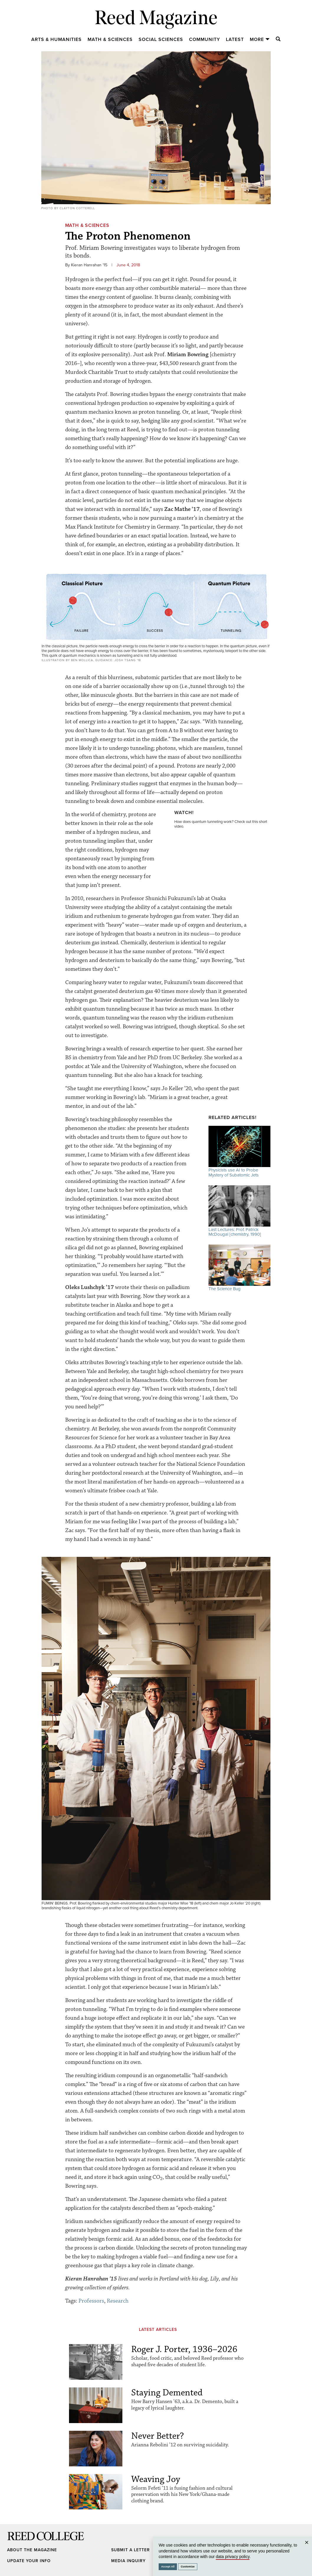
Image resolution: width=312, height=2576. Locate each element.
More (260, 39)
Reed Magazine (156, 19)
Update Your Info (29, 2560)
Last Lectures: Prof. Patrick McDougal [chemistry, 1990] (239, 1211)
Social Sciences (161, 39)
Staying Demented (167, 2392)
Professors (91, 2300)
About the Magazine (32, 2549)
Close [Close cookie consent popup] (306, 2548)
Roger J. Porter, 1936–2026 (184, 2349)
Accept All (168, 2566)
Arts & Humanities (56, 39)
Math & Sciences (110, 39)
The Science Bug (239, 1268)
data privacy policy (232, 2556)
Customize (188, 2566)
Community (204, 39)
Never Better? (157, 2436)
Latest (235, 39)
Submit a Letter (130, 2549)
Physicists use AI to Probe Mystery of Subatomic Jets (239, 1152)
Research (118, 2300)
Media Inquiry (128, 2560)
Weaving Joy (155, 2479)
